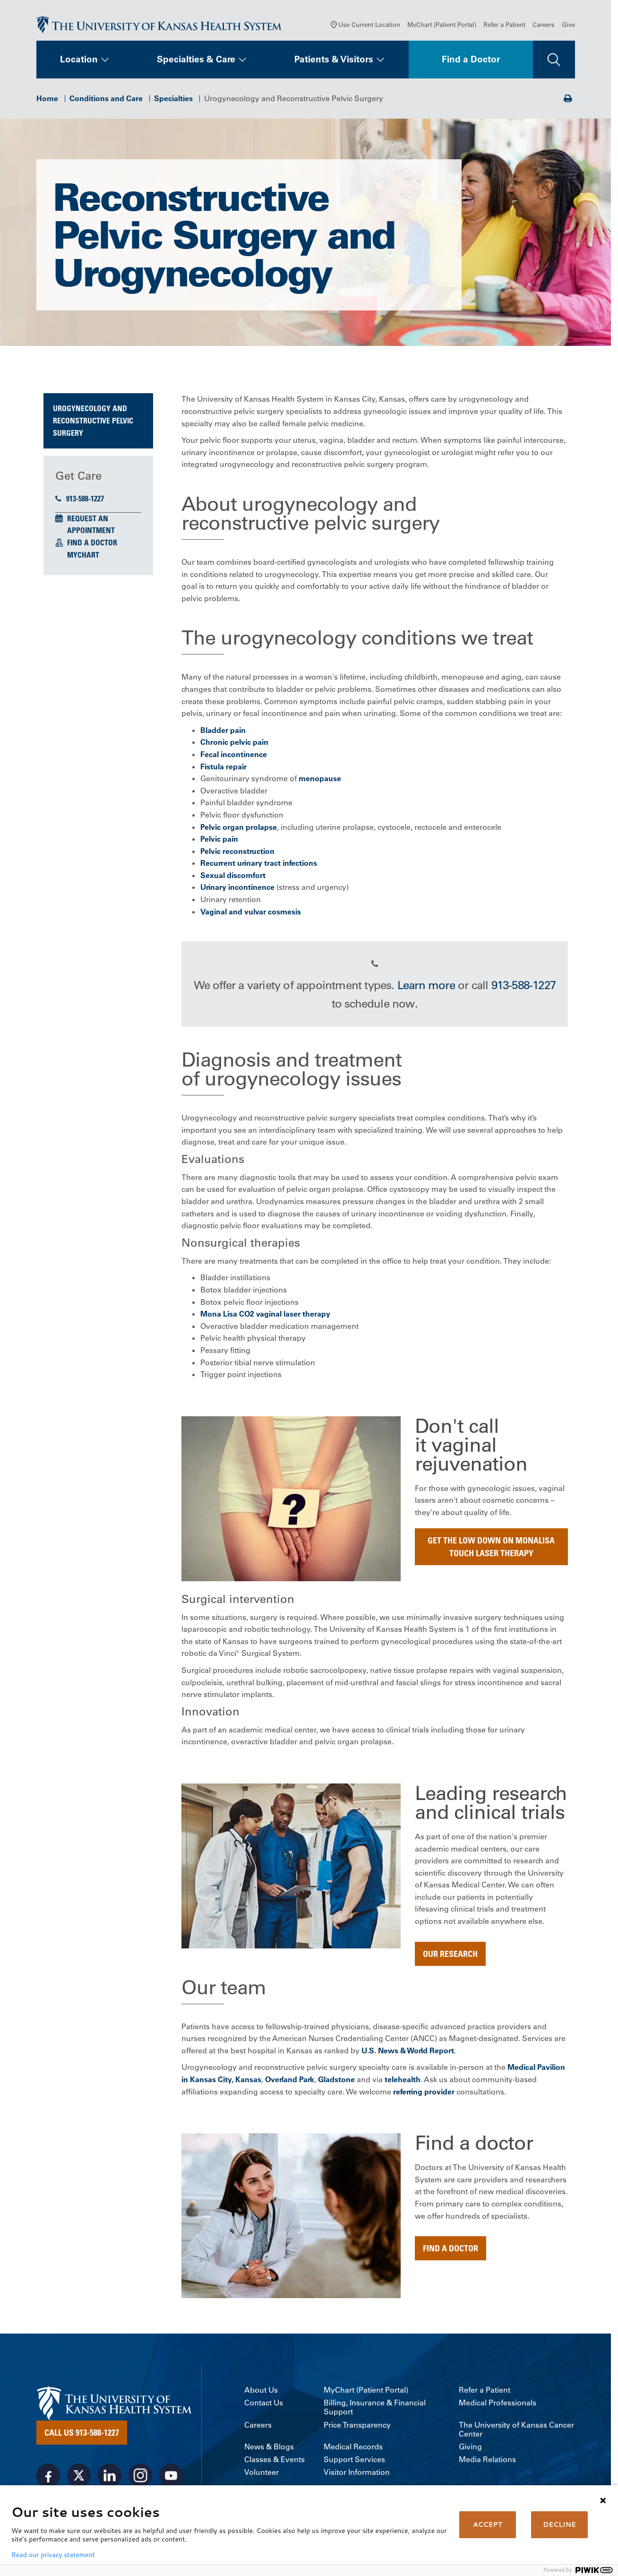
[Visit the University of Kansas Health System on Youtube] (171, 2477)
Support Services (354, 2460)
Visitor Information (357, 2473)
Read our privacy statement (52, 2555)
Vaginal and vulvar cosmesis (250, 912)
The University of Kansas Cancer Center (516, 2430)
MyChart (83, 555)
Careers (543, 26)
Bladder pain (223, 731)
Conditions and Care (106, 99)
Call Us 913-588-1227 (81, 2434)
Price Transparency (357, 2425)
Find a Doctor (471, 60)
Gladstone (336, 2080)
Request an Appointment (91, 525)
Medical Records (353, 2447)
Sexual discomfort (233, 876)
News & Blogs (269, 2447)
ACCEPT (487, 2524)
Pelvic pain (219, 839)
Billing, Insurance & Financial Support (375, 2409)
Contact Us (263, 2404)
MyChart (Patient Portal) (441, 26)
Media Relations (487, 2460)
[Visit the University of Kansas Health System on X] (79, 2477)
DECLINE (559, 2524)
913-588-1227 (79, 500)
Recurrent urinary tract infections (258, 864)
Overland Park (289, 2080)
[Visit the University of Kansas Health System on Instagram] (140, 2477)
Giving (470, 2447)
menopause (320, 779)
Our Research (450, 1954)
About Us (261, 2390)
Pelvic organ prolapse (238, 828)
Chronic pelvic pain (234, 743)
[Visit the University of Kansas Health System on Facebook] (48, 2477)
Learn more (426, 986)
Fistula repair (223, 767)
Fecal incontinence (233, 755)
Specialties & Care (196, 60)
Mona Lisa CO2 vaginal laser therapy (265, 1314)
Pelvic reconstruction (237, 852)
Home (47, 99)
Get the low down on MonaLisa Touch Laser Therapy (491, 1547)
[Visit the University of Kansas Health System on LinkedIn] (109, 2477)
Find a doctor (450, 2249)
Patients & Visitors (333, 60)
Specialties (173, 99)
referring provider (424, 2092)
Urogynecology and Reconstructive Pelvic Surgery (93, 422)
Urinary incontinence (237, 888)
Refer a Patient (504, 26)
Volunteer (261, 2473)
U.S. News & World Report (407, 2051)
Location (79, 60)
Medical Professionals (497, 2404)
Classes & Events (274, 2460)
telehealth (403, 2080)
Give (568, 26)
